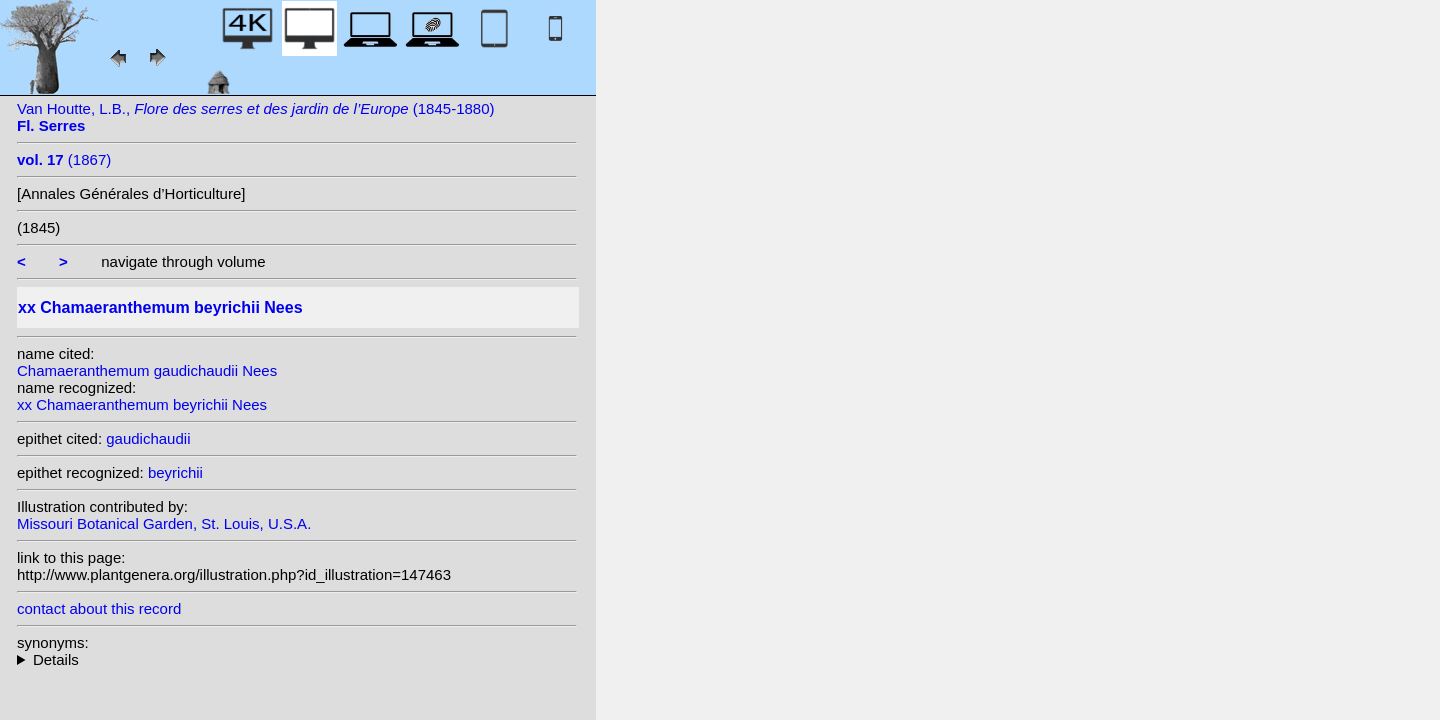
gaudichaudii (148, 438)
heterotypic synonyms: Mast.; (297, 659)
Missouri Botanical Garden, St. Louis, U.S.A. (164, 523)
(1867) (64, 159)
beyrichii (175, 472)
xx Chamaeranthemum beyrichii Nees (142, 404)
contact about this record (99, 608)
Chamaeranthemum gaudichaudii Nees (147, 370)
